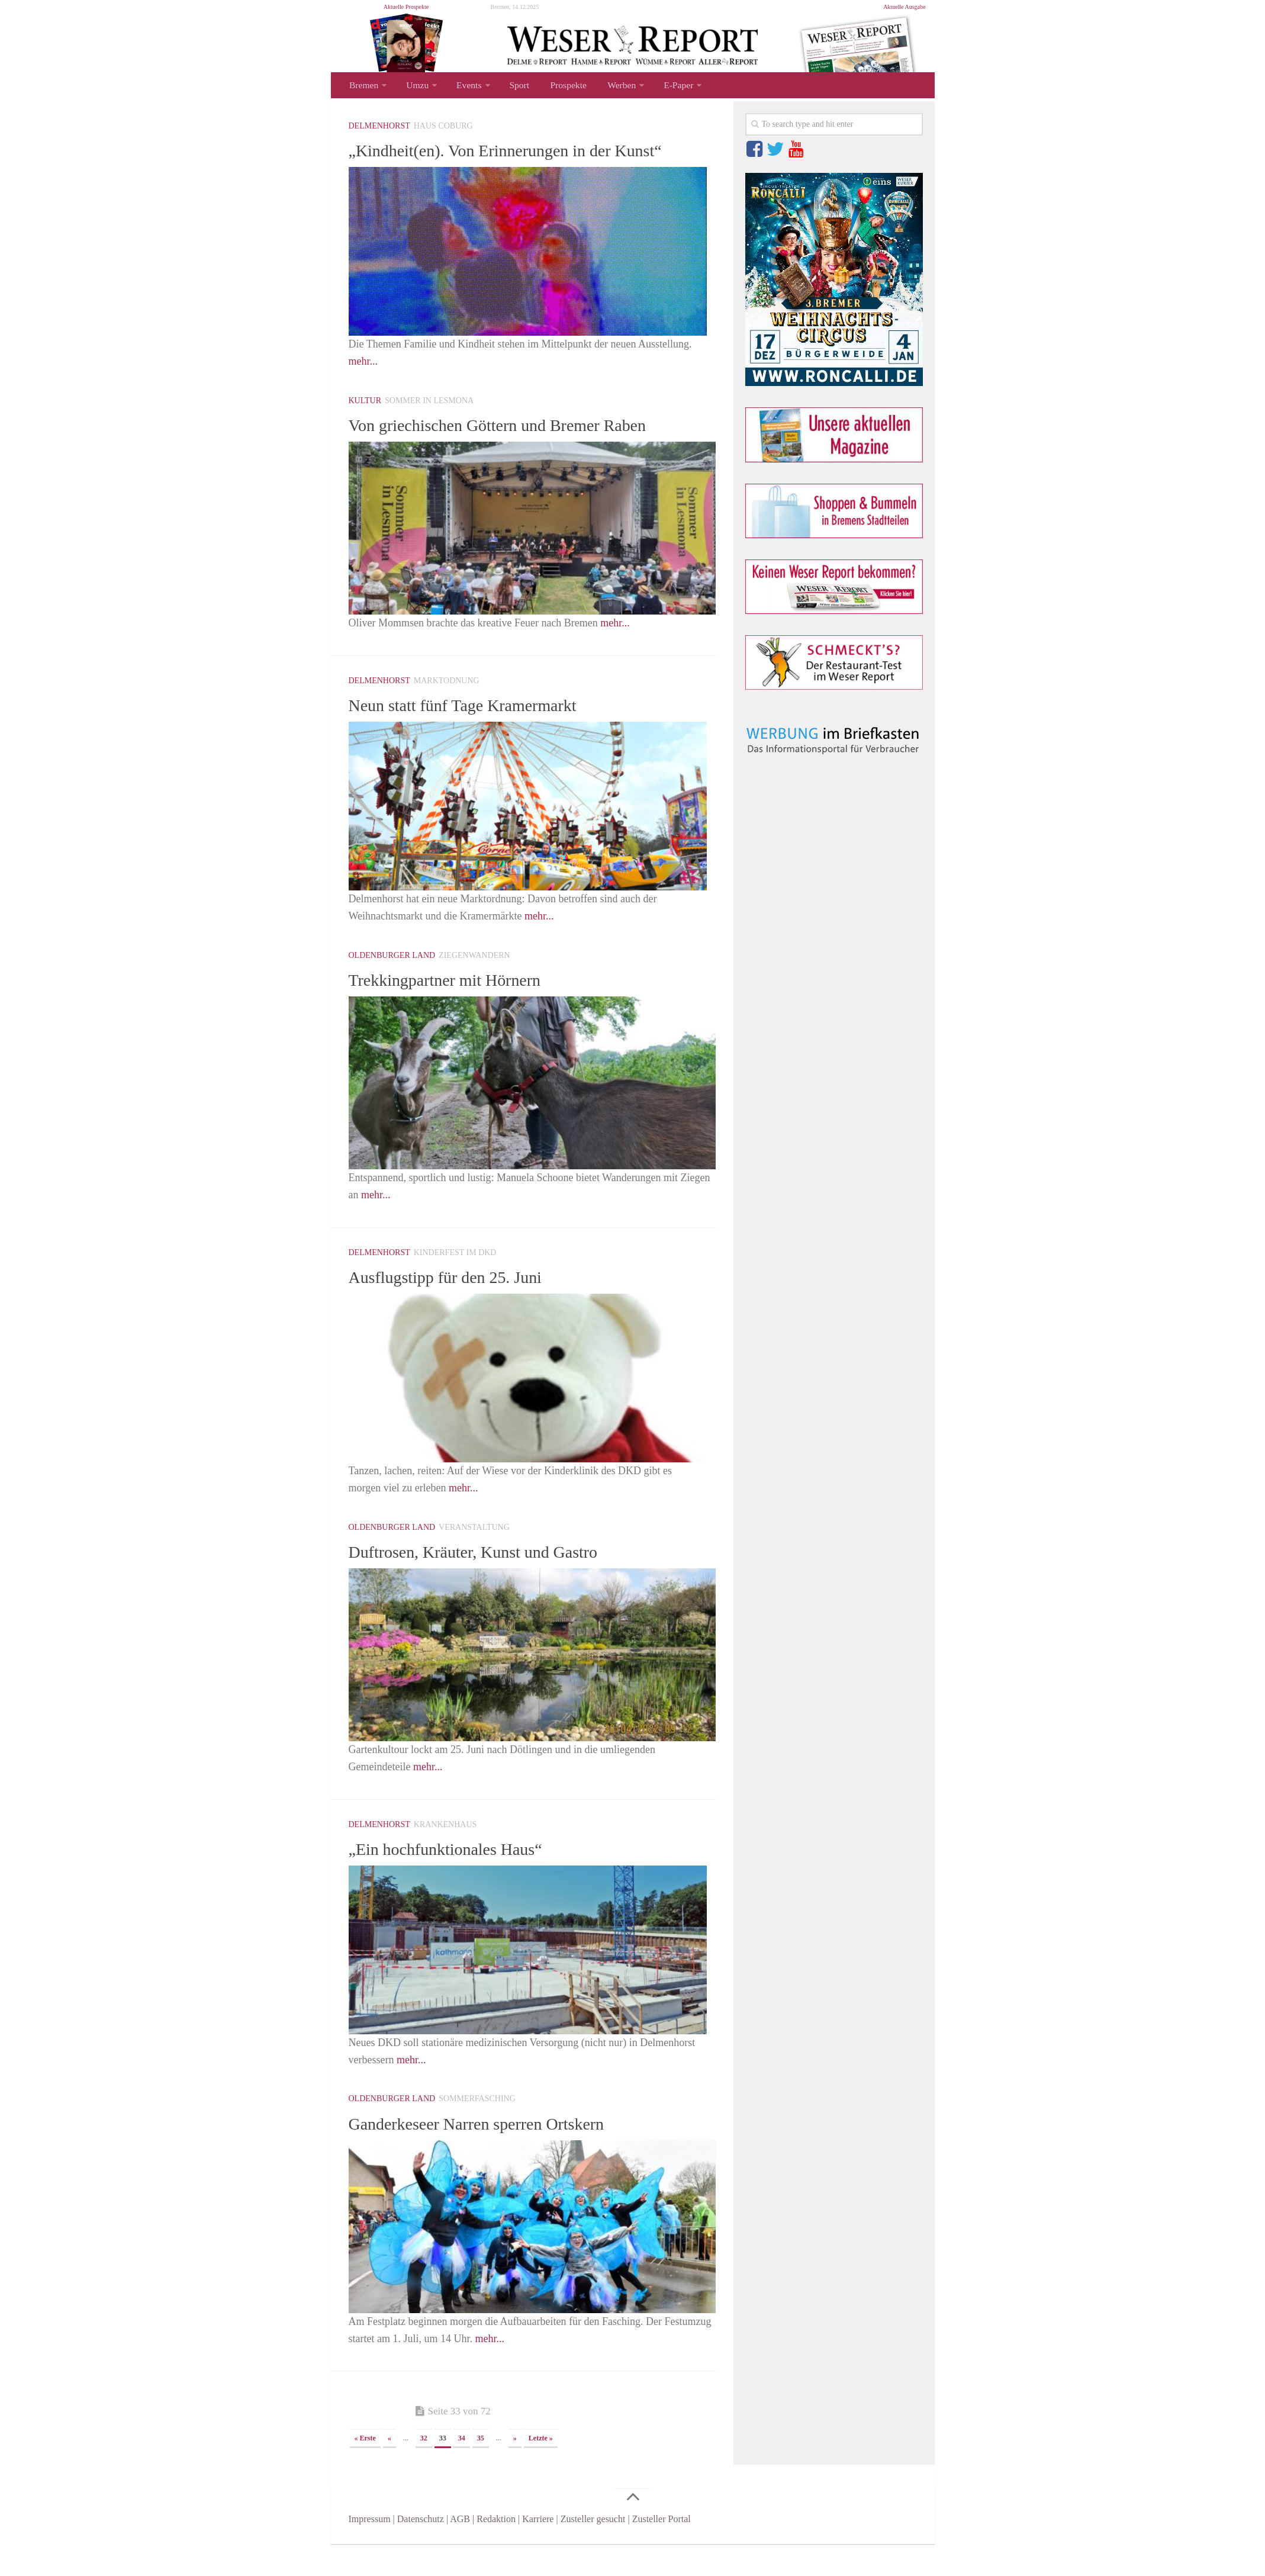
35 (480, 2470)
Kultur (365, 432)
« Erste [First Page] (365, 2470)
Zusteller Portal (661, 2551)
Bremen (363, 87)
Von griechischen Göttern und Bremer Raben (519, 456)
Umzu (414, 87)
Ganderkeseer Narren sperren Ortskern (495, 2154)
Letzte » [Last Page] (541, 2470)
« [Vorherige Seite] (389, 2470)
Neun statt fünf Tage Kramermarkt (479, 736)
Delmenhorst (379, 129)
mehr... (363, 393)
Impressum (370, 2551)
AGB (460, 2551)
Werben (607, 87)
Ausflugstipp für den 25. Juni (459, 1308)
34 (461, 2470)
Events (463, 87)
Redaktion (496, 2551)
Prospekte (556, 87)
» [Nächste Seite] (515, 2470)
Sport (511, 87)
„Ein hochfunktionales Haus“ (460, 1880)
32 (423, 2470)
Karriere (537, 2551)
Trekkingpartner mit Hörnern (459, 1011)
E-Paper (661, 87)
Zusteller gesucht (593, 2551)
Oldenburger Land (392, 987)
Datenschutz (420, 2551)
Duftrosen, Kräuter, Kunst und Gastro (491, 1583)
